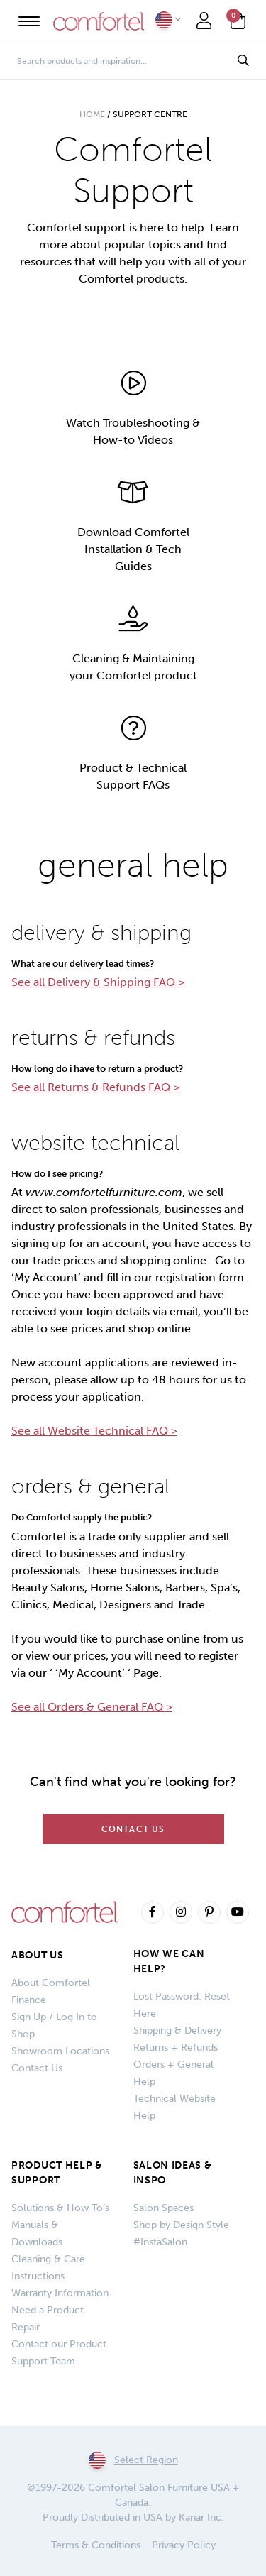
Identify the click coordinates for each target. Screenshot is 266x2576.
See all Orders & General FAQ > (91, 1707)
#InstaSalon (160, 2242)
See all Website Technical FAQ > (94, 1430)
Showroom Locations (60, 2051)
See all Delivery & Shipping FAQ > (97, 982)
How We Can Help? (169, 1961)
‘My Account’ (46, 1277)
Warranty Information (60, 2293)
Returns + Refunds (175, 2047)
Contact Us (133, 1829)
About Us (37, 1955)
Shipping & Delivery (177, 2030)
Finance (28, 2000)
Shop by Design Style (181, 2225)
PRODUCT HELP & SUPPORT (57, 2172)
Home (92, 114)
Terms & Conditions (95, 2545)
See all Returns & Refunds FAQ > (95, 1087)
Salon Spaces (163, 2208)
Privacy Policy (184, 2545)
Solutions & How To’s (60, 2208)
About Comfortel (50, 1983)
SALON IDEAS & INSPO (172, 2172)
